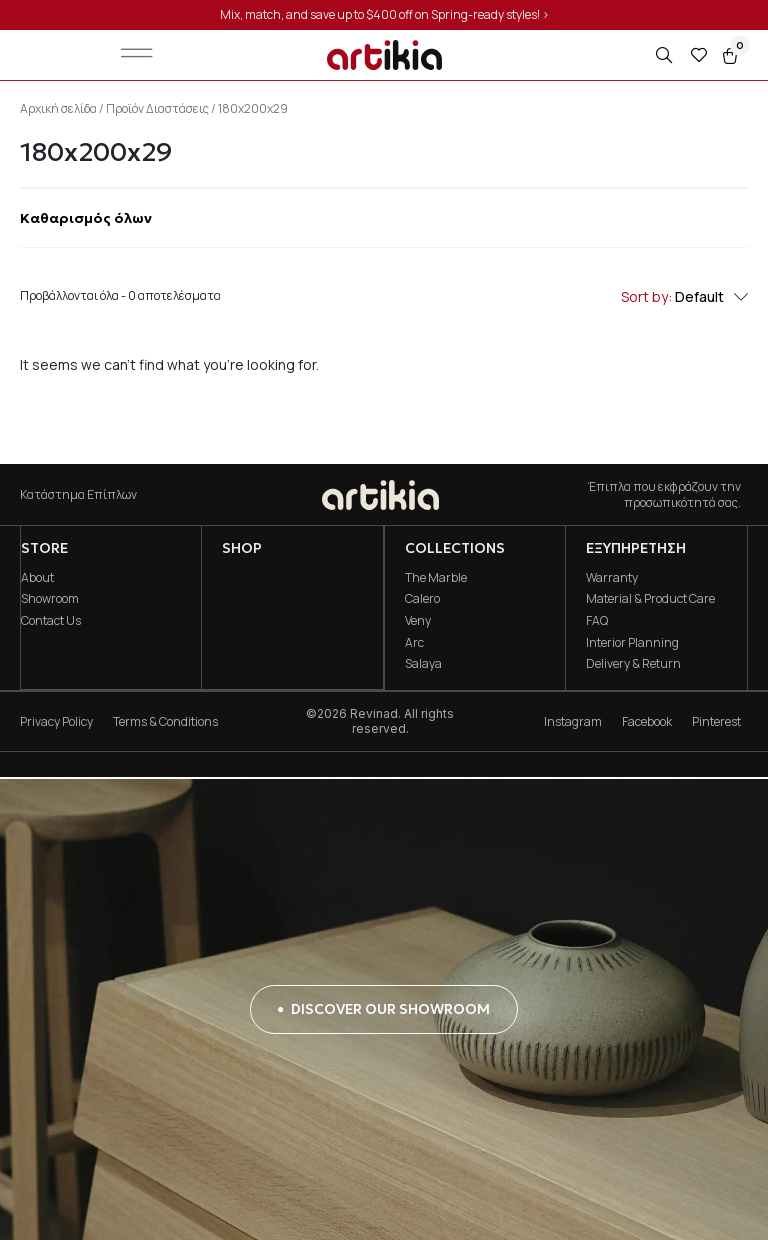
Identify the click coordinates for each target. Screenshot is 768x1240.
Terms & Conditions (165, 722)
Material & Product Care (650, 598)
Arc (413, 642)
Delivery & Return (633, 663)
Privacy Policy (56, 722)
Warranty (612, 577)
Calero (421, 598)
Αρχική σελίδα (58, 108)
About (36, 577)
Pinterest (716, 722)
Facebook (647, 722)
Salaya (422, 663)
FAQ (597, 620)
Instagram (573, 722)
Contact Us (50, 620)
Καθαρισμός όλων (86, 218)
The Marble (435, 577)
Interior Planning (632, 642)
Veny (417, 620)
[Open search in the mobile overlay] (666, 55)
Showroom (49, 598)
